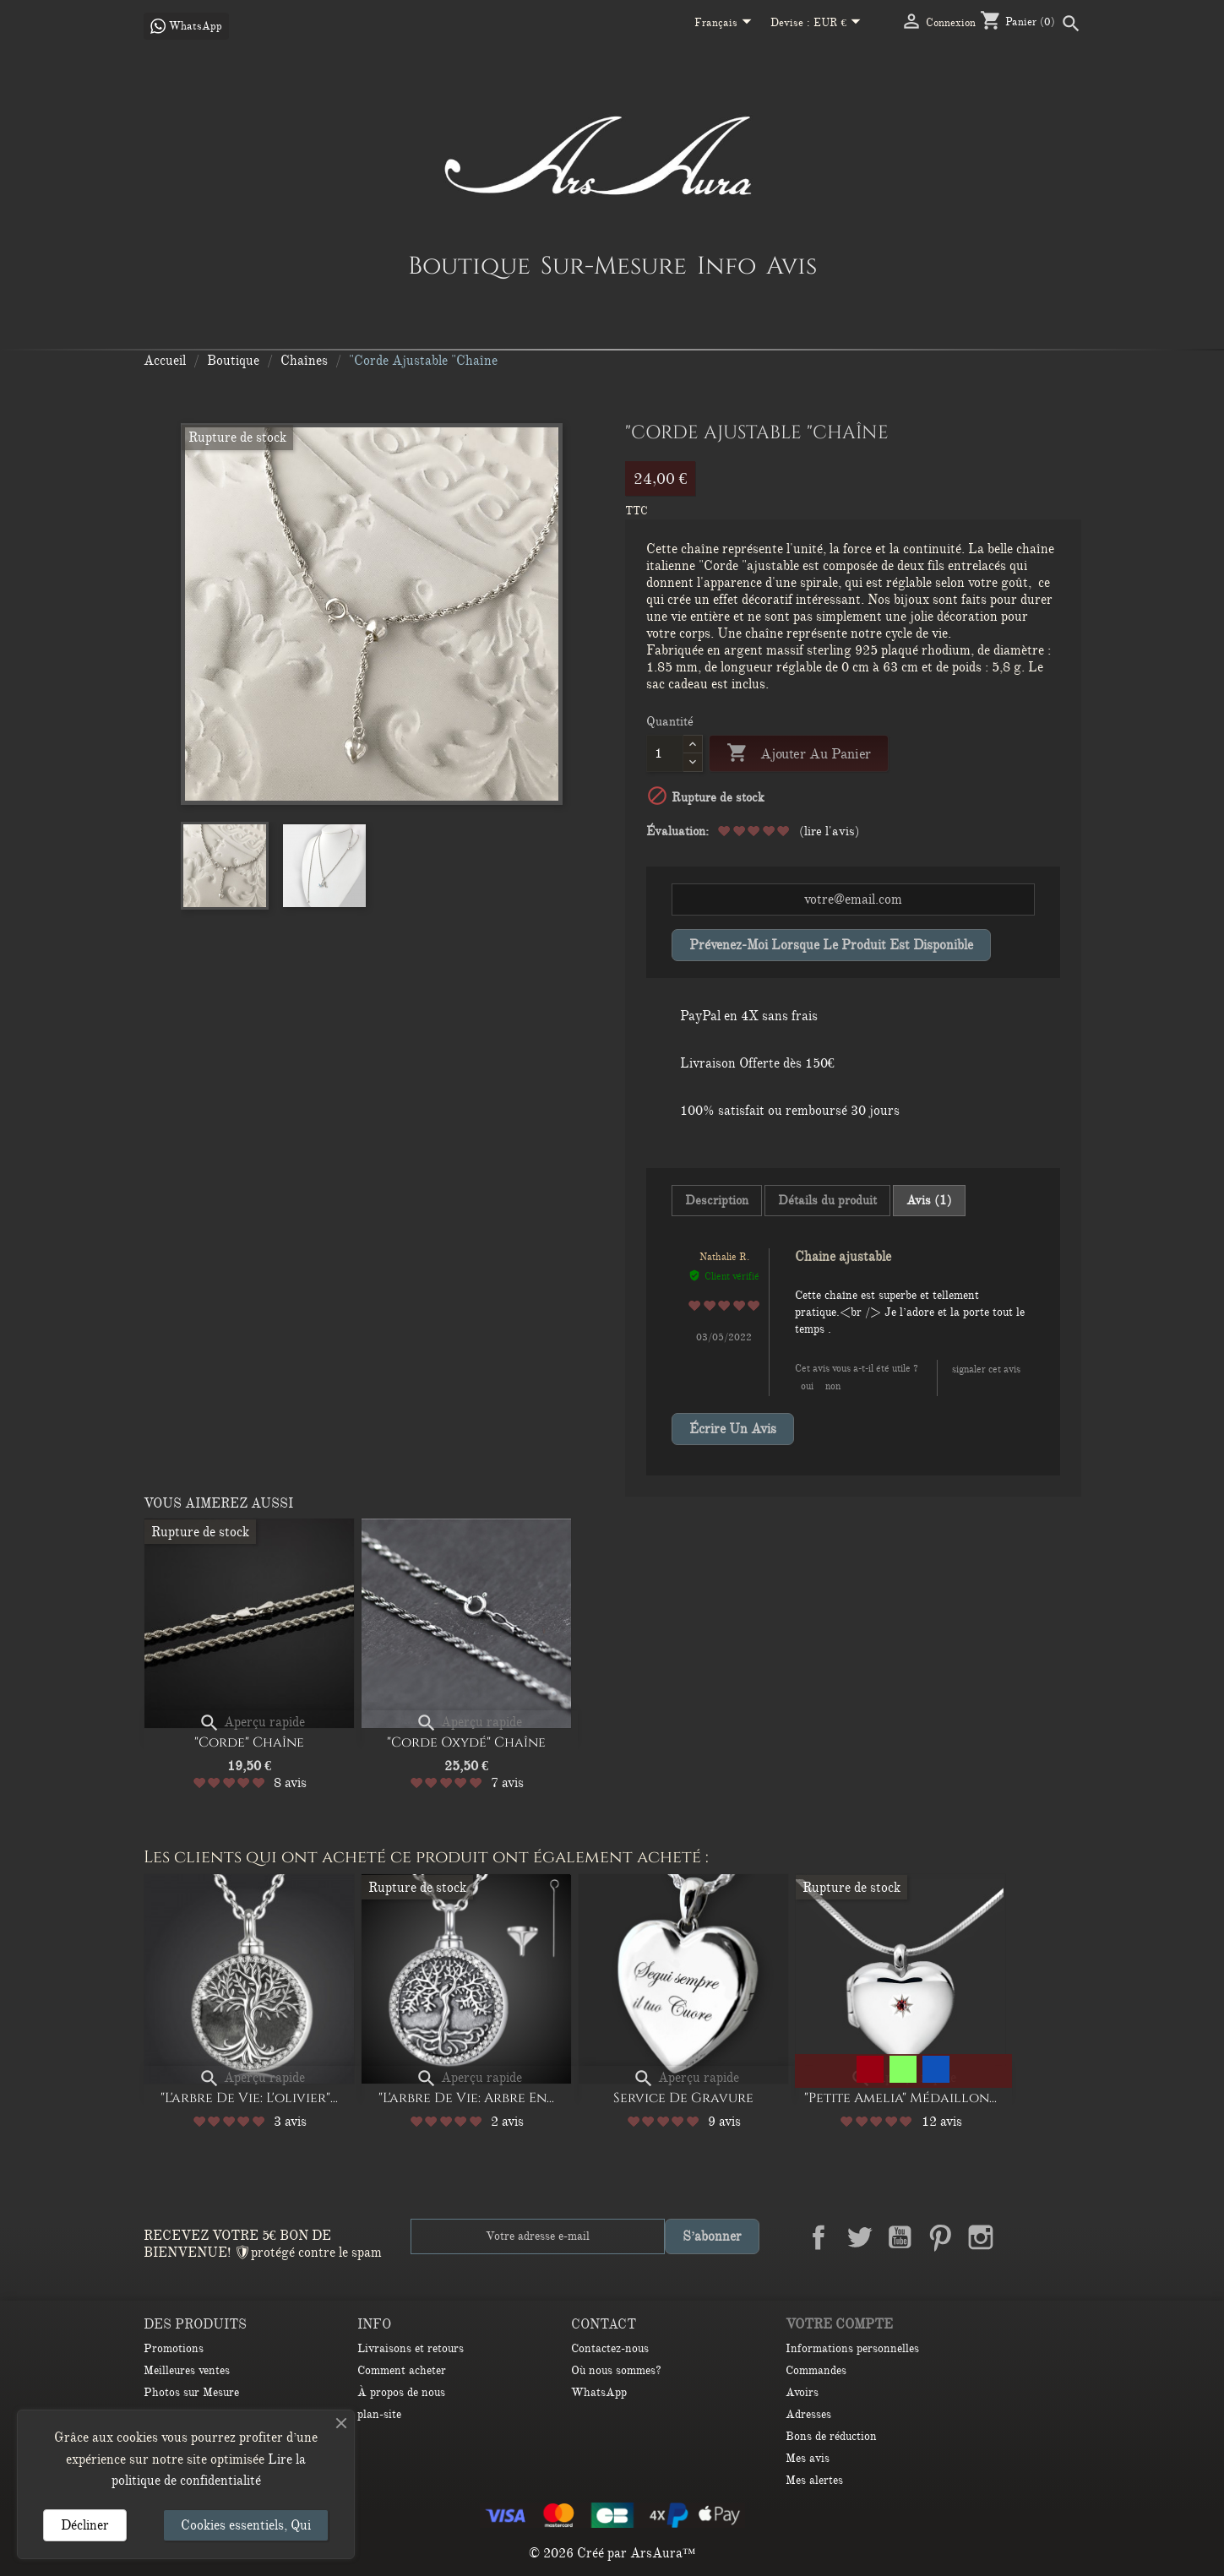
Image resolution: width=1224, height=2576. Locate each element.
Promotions (174, 2348)
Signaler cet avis (986, 1369)
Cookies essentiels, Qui (246, 2525)
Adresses (808, 2414)
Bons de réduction (831, 2436)
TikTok (1062, 2237)
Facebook (818, 2237)
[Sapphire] (935, 2069)
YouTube (900, 2237)
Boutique (469, 265)
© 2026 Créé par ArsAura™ (612, 2553)
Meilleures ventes (187, 2370)
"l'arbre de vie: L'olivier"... (249, 2098)
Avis (791, 265)
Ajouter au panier (798, 754)
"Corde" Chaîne (249, 1742)
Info (726, 265)
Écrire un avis (732, 1429)
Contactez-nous (610, 2348)
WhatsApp (599, 2392)
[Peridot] (903, 2069)
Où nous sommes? (616, 2370)
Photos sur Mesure (191, 2392)
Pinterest (940, 2237)
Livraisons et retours (410, 2348)
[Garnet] (870, 2069)
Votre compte (839, 2324)
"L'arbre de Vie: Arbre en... (466, 2098)
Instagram (981, 2237)
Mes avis (808, 2458)
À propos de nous (401, 2392)
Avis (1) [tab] (929, 1200)
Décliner (85, 2525)
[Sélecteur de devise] (840, 24)
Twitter (859, 2237)
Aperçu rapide (252, 1722)
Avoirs (802, 2392)
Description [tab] (716, 1200)
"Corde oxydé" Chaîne (466, 1742)
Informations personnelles (852, 2348)
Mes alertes (814, 2480)
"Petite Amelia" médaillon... (900, 2098)
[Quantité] (665, 753)
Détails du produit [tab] (827, 1200)
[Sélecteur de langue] (726, 24)
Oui (807, 1386)
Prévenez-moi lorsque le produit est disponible (831, 945)
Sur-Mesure (614, 265)
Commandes (816, 2370)
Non (832, 1386)
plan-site (379, 2414)
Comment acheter (401, 2370)
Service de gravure (683, 2098)
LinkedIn (1021, 2237)
